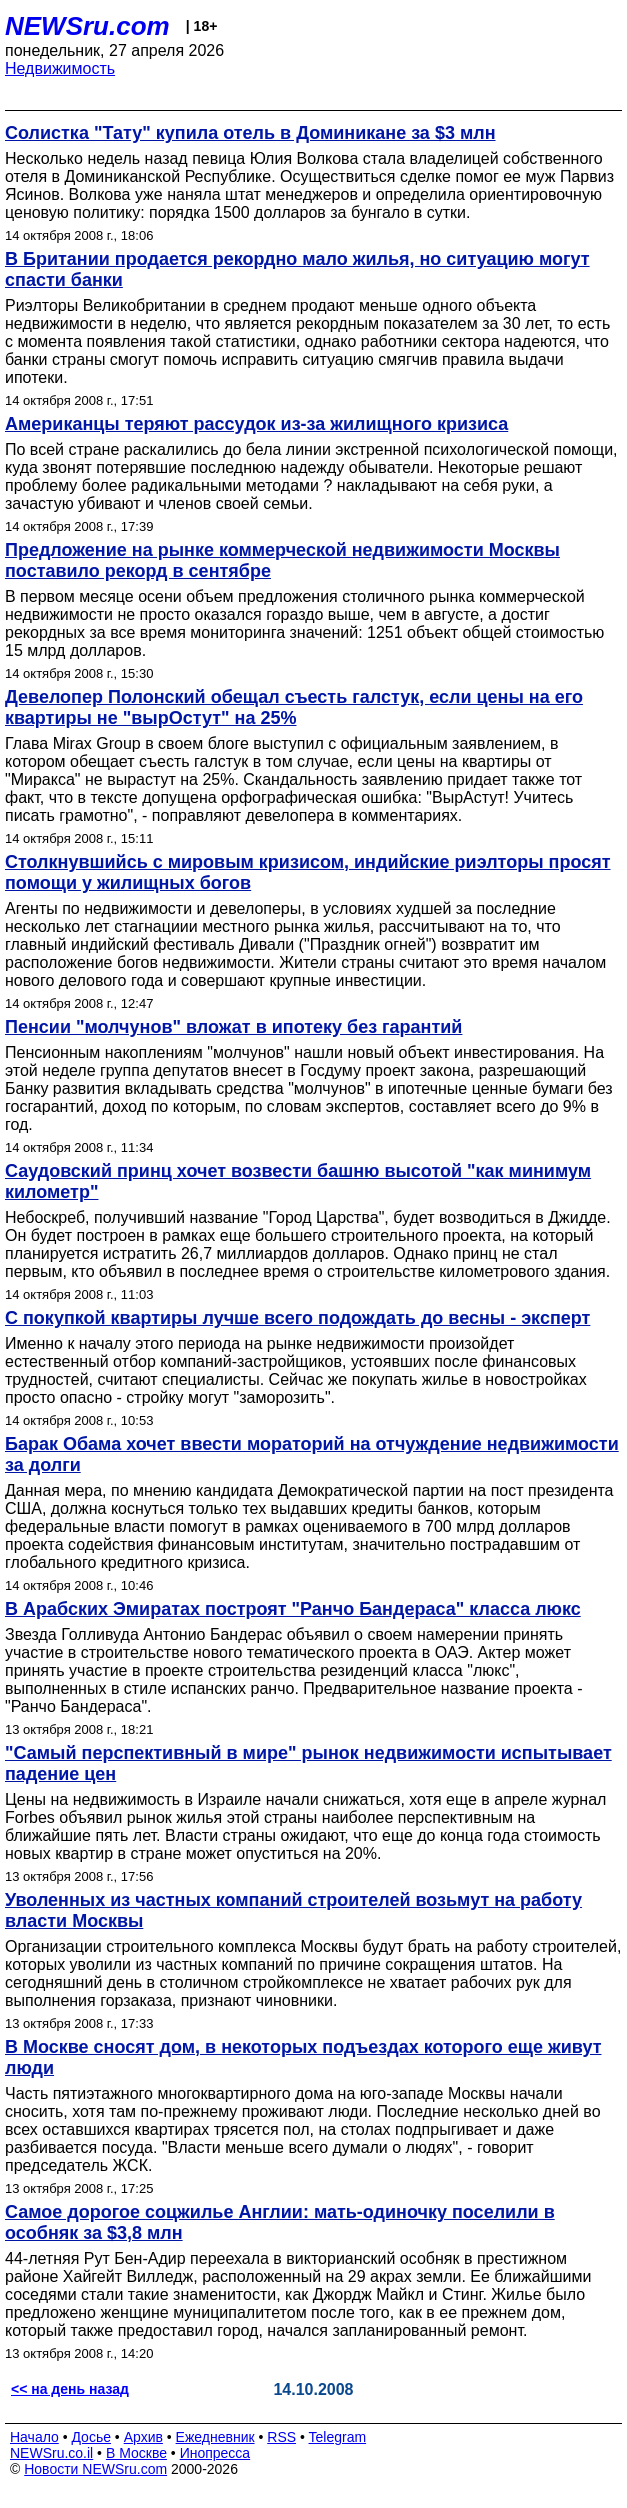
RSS (281, 2437)
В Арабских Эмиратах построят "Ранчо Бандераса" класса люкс (293, 1609)
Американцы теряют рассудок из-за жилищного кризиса (256, 424)
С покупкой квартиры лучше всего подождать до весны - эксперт (297, 1318)
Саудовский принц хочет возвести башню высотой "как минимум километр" (298, 1181)
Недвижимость (60, 68)
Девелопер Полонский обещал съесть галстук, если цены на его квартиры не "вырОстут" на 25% (294, 707)
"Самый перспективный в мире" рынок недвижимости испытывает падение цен (308, 1763)
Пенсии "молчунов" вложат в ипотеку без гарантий (233, 1027)
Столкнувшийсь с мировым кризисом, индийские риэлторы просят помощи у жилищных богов (308, 872)
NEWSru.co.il (51, 2453)
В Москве (136, 2453)
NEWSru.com (87, 26)
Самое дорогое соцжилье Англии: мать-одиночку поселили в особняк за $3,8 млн (280, 2222)
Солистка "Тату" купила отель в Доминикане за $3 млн (250, 133)
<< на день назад (70, 2389)
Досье (91, 2437)
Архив (143, 2437)
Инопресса (215, 2453)
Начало (34, 2437)
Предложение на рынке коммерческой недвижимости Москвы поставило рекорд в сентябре (282, 560)
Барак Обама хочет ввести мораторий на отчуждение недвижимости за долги (312, 1454)
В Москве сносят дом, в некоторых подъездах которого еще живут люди (303, 2057)
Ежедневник (215, 2437)
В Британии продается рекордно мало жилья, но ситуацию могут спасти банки (297, 269)
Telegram (338, 2437)
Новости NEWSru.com (95, 2469)
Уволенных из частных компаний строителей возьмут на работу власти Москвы (293, 1910)
